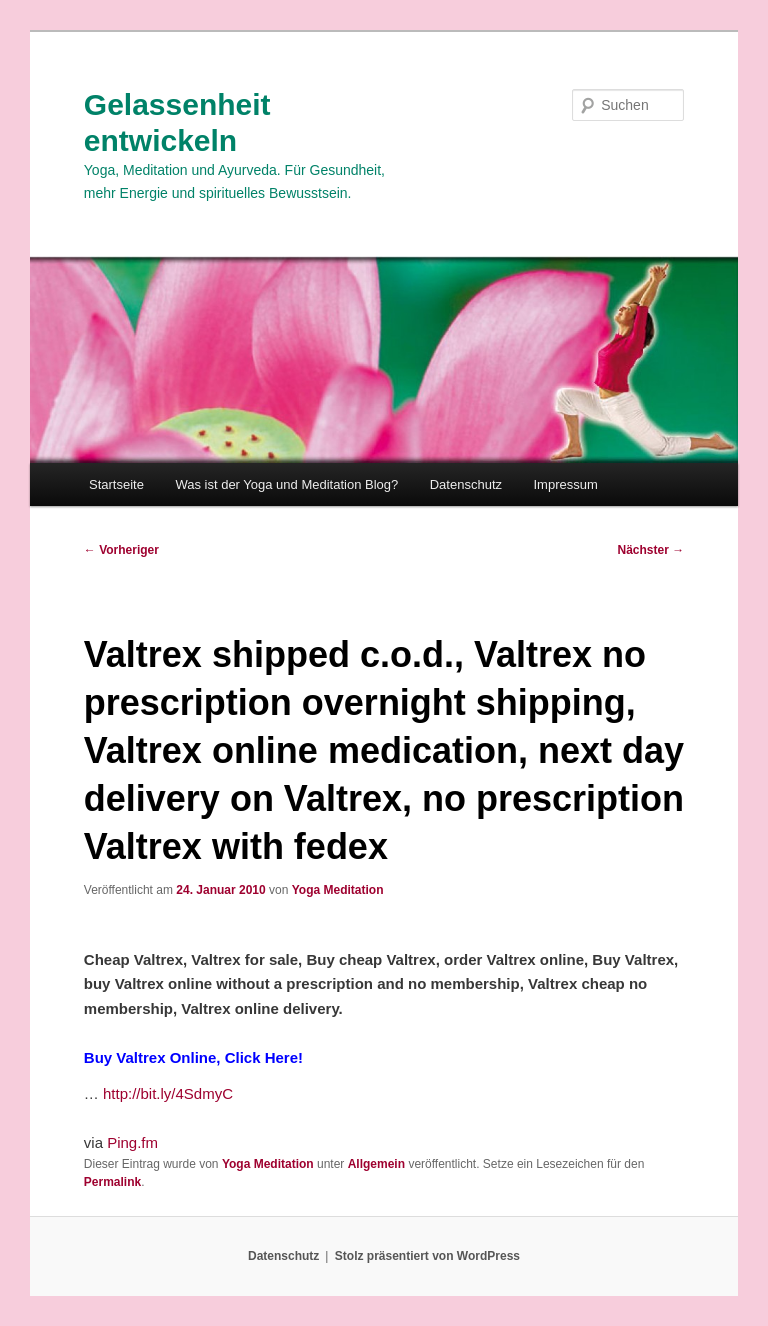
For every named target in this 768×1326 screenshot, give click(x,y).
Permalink (112, 1182)
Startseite (116, 484)
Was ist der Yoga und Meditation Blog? (286, 484)
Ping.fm (132, 1142)
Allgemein (376, 1164)
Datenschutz (466, 484)
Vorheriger (121, 550)
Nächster (651, 550)
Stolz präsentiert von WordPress (427, 1256)
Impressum (566, 484)
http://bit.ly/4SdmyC (168, 1093)
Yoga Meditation (338, 890)
